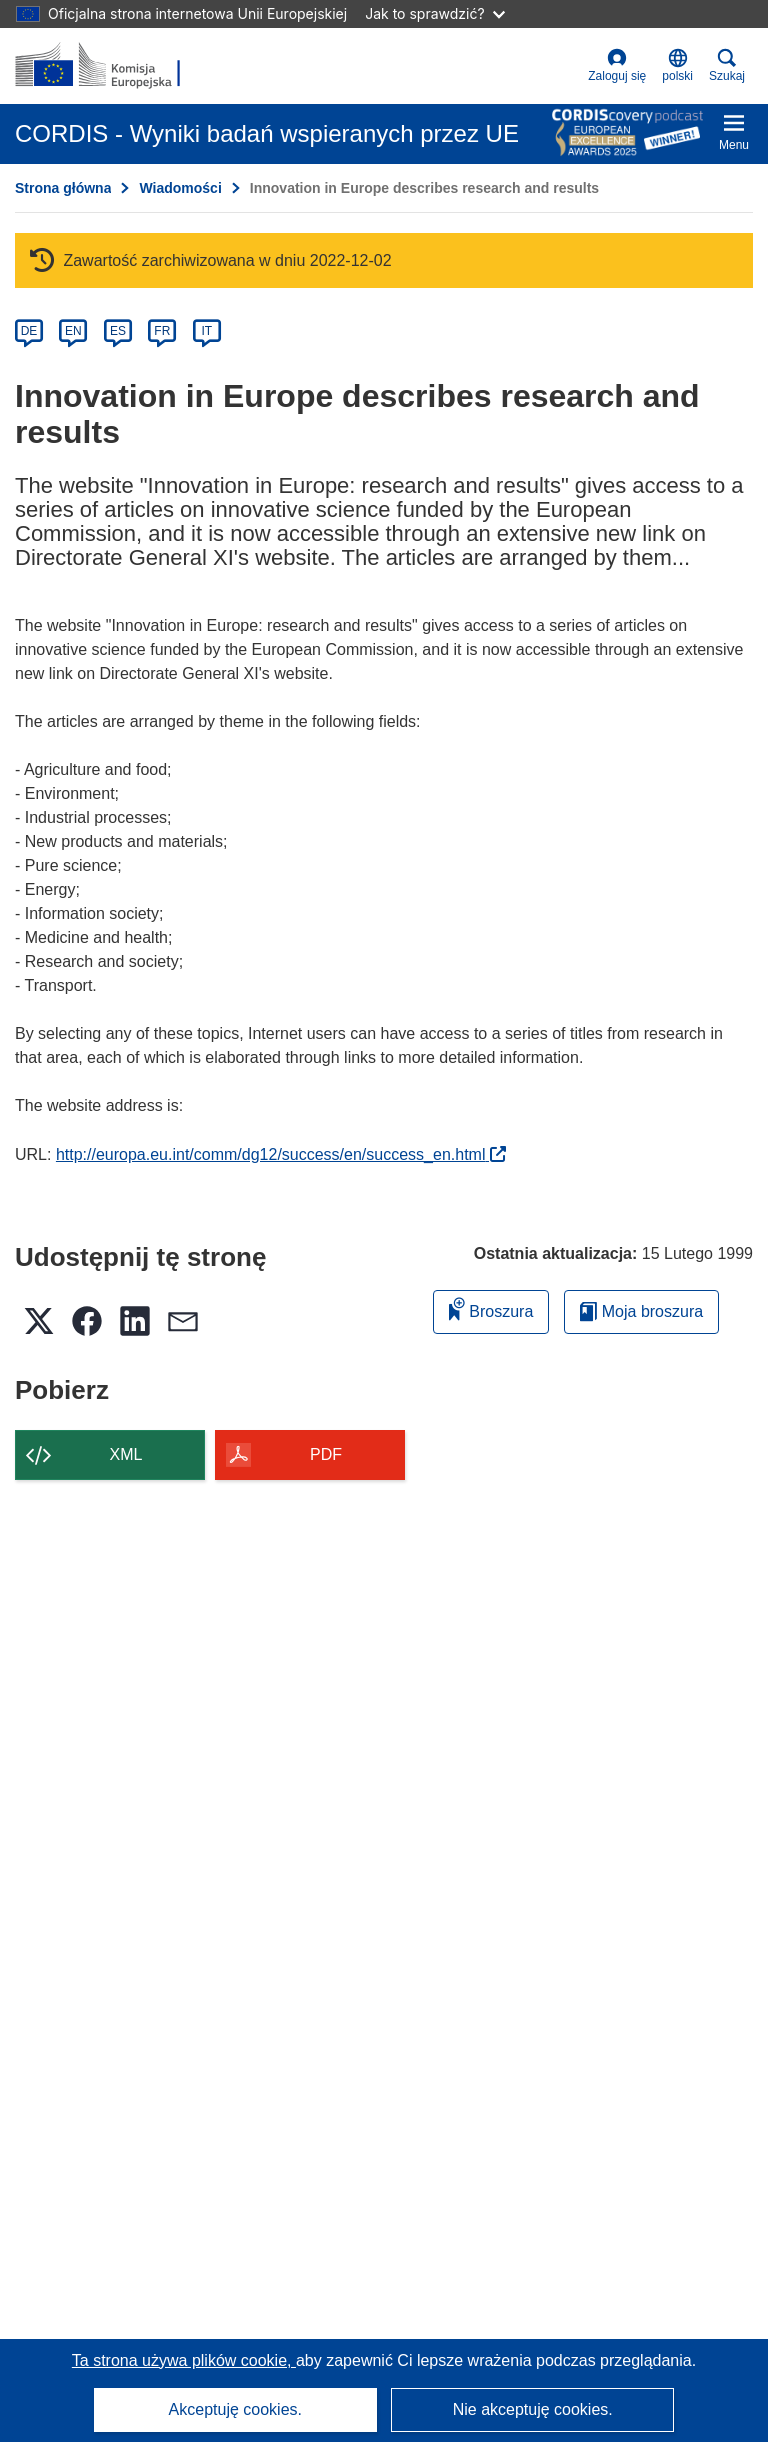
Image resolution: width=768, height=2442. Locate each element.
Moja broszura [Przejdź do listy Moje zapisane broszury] (641, 1311)
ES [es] (118, 331)
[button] (677, 66)
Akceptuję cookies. (235, 2409)
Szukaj (727, 65)
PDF (326, 1454)
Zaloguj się (617, 65)
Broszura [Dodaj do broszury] (491, 1308)
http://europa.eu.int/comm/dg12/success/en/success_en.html (281, 1154)
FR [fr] (162, 331)
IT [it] (206, 331)
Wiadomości (180, 188)
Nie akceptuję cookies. (533, 2409)
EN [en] (73, 331)
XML (126, 1454)
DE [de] (29, 331)
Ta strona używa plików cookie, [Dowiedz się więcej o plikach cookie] (184, 2360)
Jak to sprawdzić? (434, 13)
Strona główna (63, 188)
